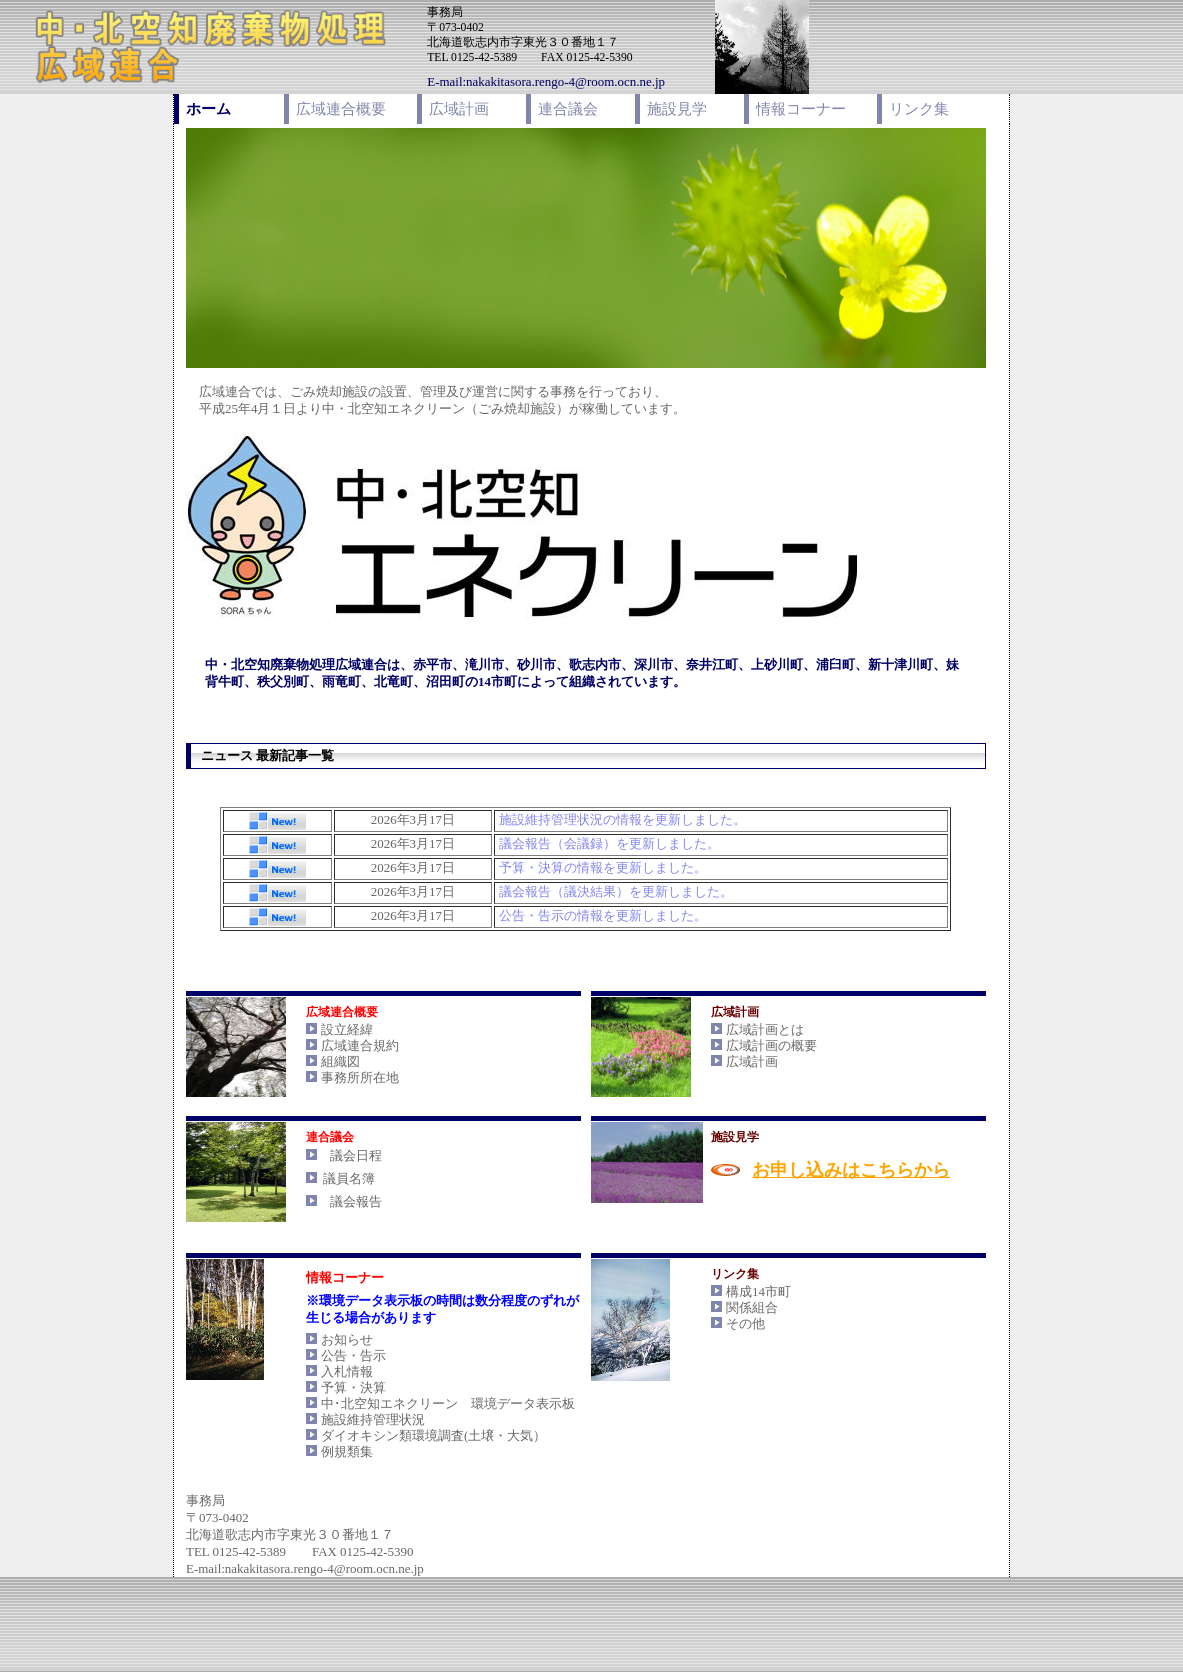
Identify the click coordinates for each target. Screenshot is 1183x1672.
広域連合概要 (341, 109)
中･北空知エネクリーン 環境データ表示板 (448, 1403)
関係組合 (752, 1307)
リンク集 (919, 109)
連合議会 (568, 109)
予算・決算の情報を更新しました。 (603, 867)
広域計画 (459, 109)
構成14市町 (758, 1291)
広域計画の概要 (771, 1045)
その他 (745, 1323)
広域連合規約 (360, 1045)
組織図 (340, 1061)
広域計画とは (765, 1029)
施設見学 (677, 109)
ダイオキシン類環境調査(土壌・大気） (433, 1435)
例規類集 (347, 1451)
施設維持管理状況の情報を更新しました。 (622, 819)
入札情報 (347, 1371)
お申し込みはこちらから (851, 1170)
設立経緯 (347, 1029)
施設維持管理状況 (373, 1419)
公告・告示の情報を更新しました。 (603, 915)
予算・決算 (353, 1387)
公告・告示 (353, 1355)
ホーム (208, 109)
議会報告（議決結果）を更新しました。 (616, 891)
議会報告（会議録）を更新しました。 (609, 843)
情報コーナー (801, 109)
